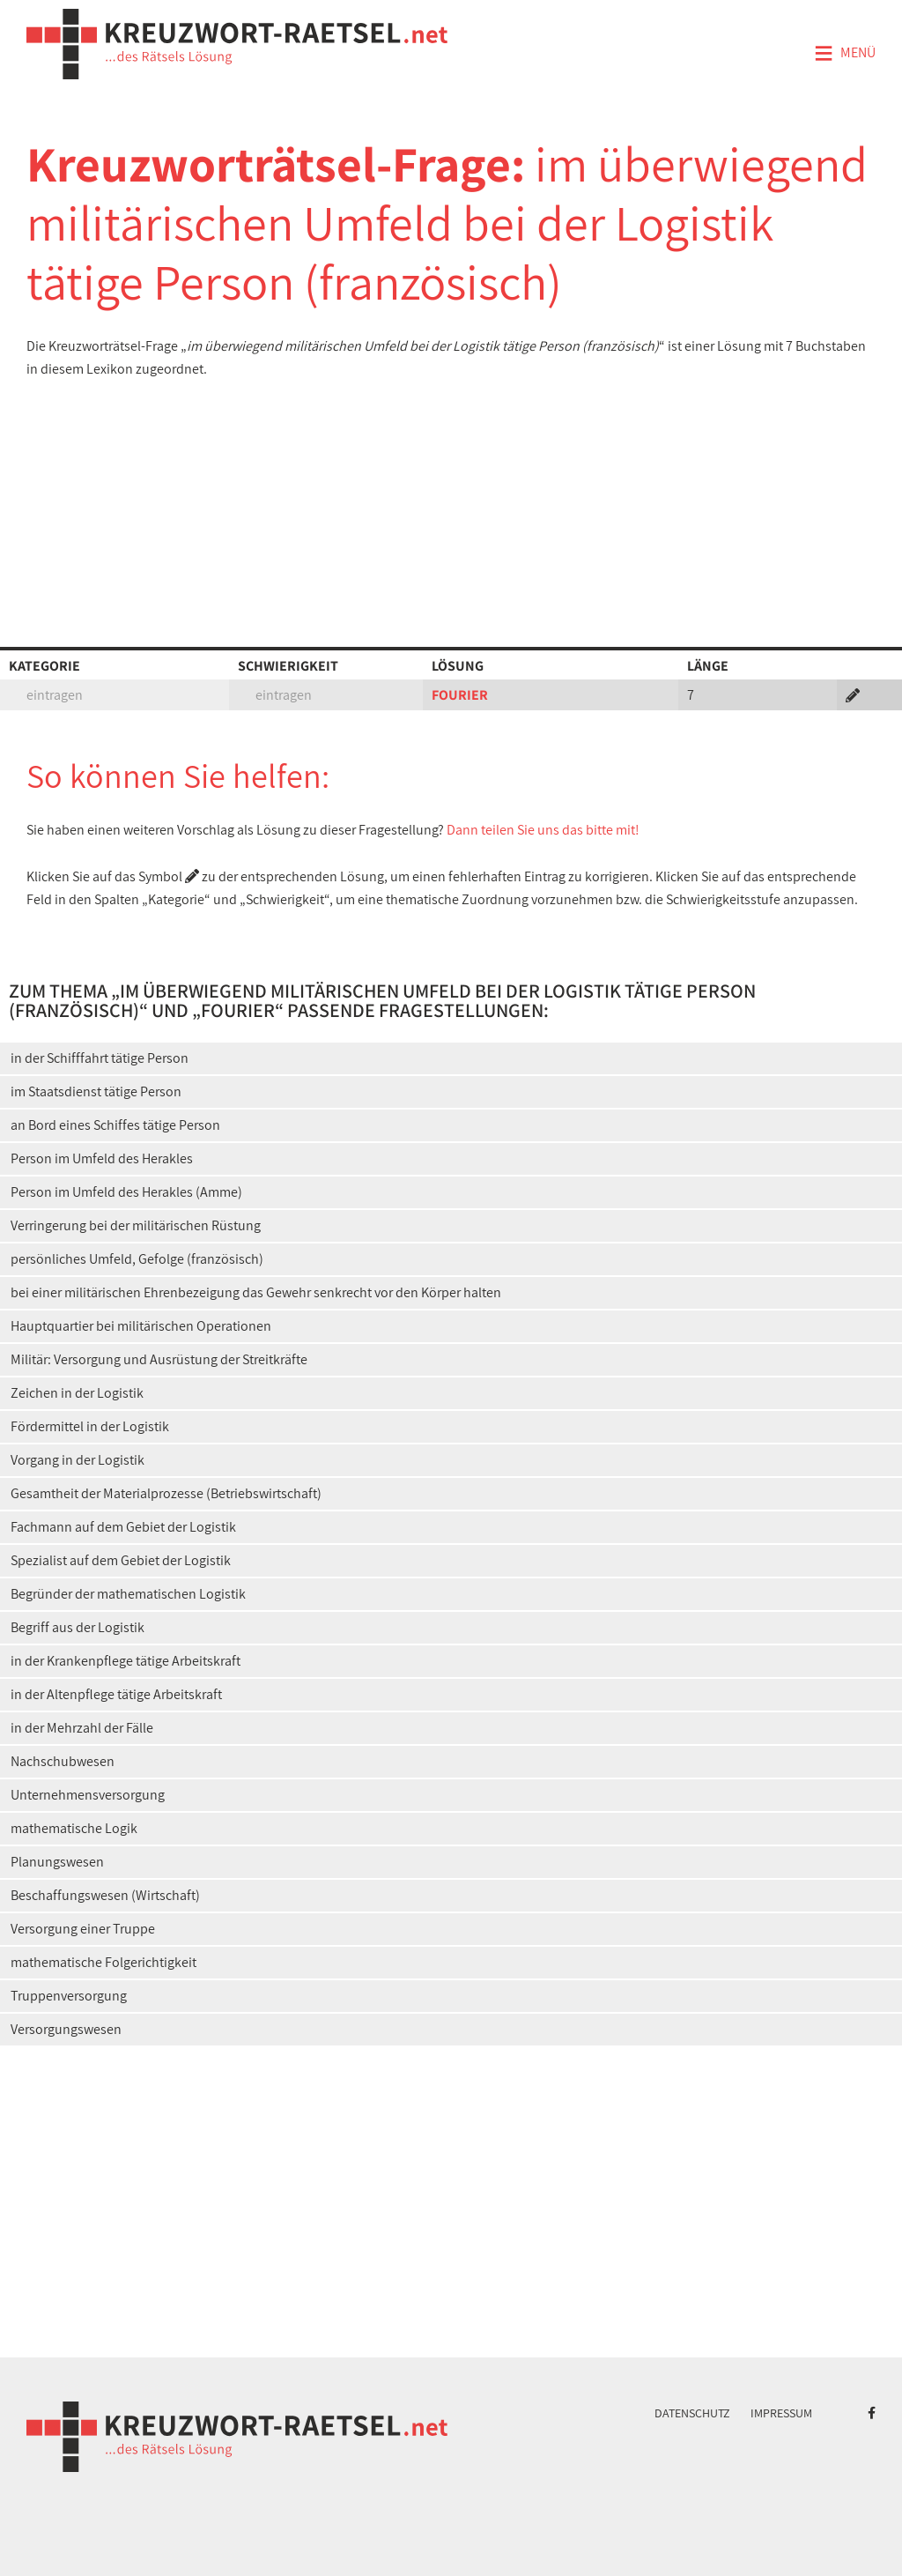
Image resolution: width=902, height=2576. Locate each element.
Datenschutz (692, 2413)
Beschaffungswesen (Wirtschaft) (105, 1895)
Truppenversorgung (69, 1995)
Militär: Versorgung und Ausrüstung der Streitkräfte (159, 1359)
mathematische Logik (74, 1828)
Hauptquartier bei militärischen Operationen (141, 1326)
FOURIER (460, 695)
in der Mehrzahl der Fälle (82, 1728)
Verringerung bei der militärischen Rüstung (136, 1225)
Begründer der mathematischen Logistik (128, 1594)
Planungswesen (57, 1861)
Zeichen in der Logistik (77, 1393)
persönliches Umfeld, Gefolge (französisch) (137, 1259)
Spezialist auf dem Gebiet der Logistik (121, 1560)
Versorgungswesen (66, 2029)
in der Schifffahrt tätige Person (100, 1058)
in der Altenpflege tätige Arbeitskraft (116, 1694)
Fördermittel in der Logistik (90, 1426)
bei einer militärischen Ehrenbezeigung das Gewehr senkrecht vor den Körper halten (256, 1292)
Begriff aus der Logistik (77, 1627)
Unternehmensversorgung (88, 1794)
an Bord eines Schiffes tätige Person (115, 1125)
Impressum (781, 2413)
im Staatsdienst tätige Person (96, 1091)
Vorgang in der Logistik (77, 1460)
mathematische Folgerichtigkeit (103, 1962)
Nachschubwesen (63, 1761)
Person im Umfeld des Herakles (102, 1158)
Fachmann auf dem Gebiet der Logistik (123, 1527)
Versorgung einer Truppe (83, 1928)
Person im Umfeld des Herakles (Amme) (126, 1192)
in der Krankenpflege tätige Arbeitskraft (125, 1661)
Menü (845, 54)
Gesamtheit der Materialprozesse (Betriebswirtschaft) (166, 1493)
